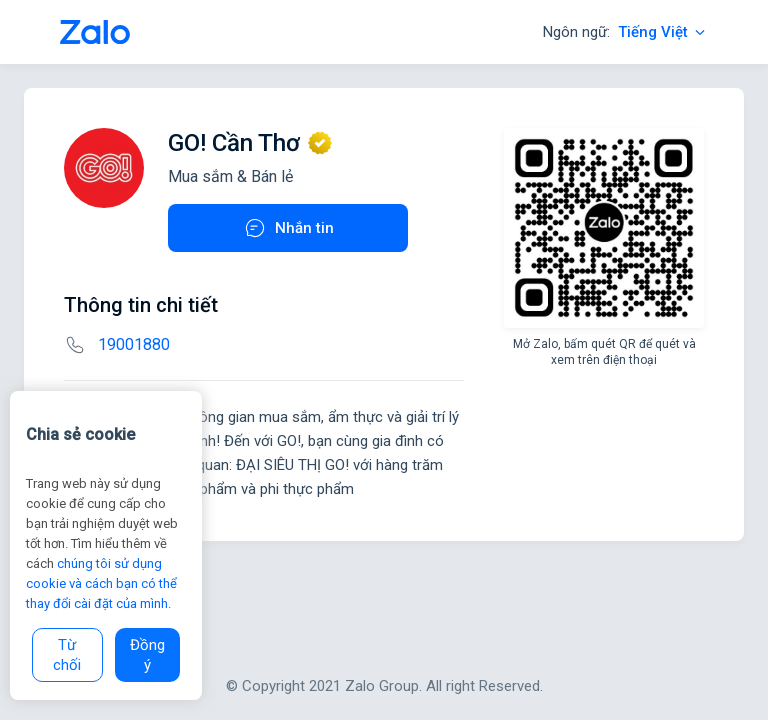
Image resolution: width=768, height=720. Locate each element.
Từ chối (67, 655)
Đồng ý (147, 655)
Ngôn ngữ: (625, 32)
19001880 (134, 344)
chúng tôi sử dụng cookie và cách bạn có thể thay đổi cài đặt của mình (101, 583)
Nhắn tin (288, 228)
